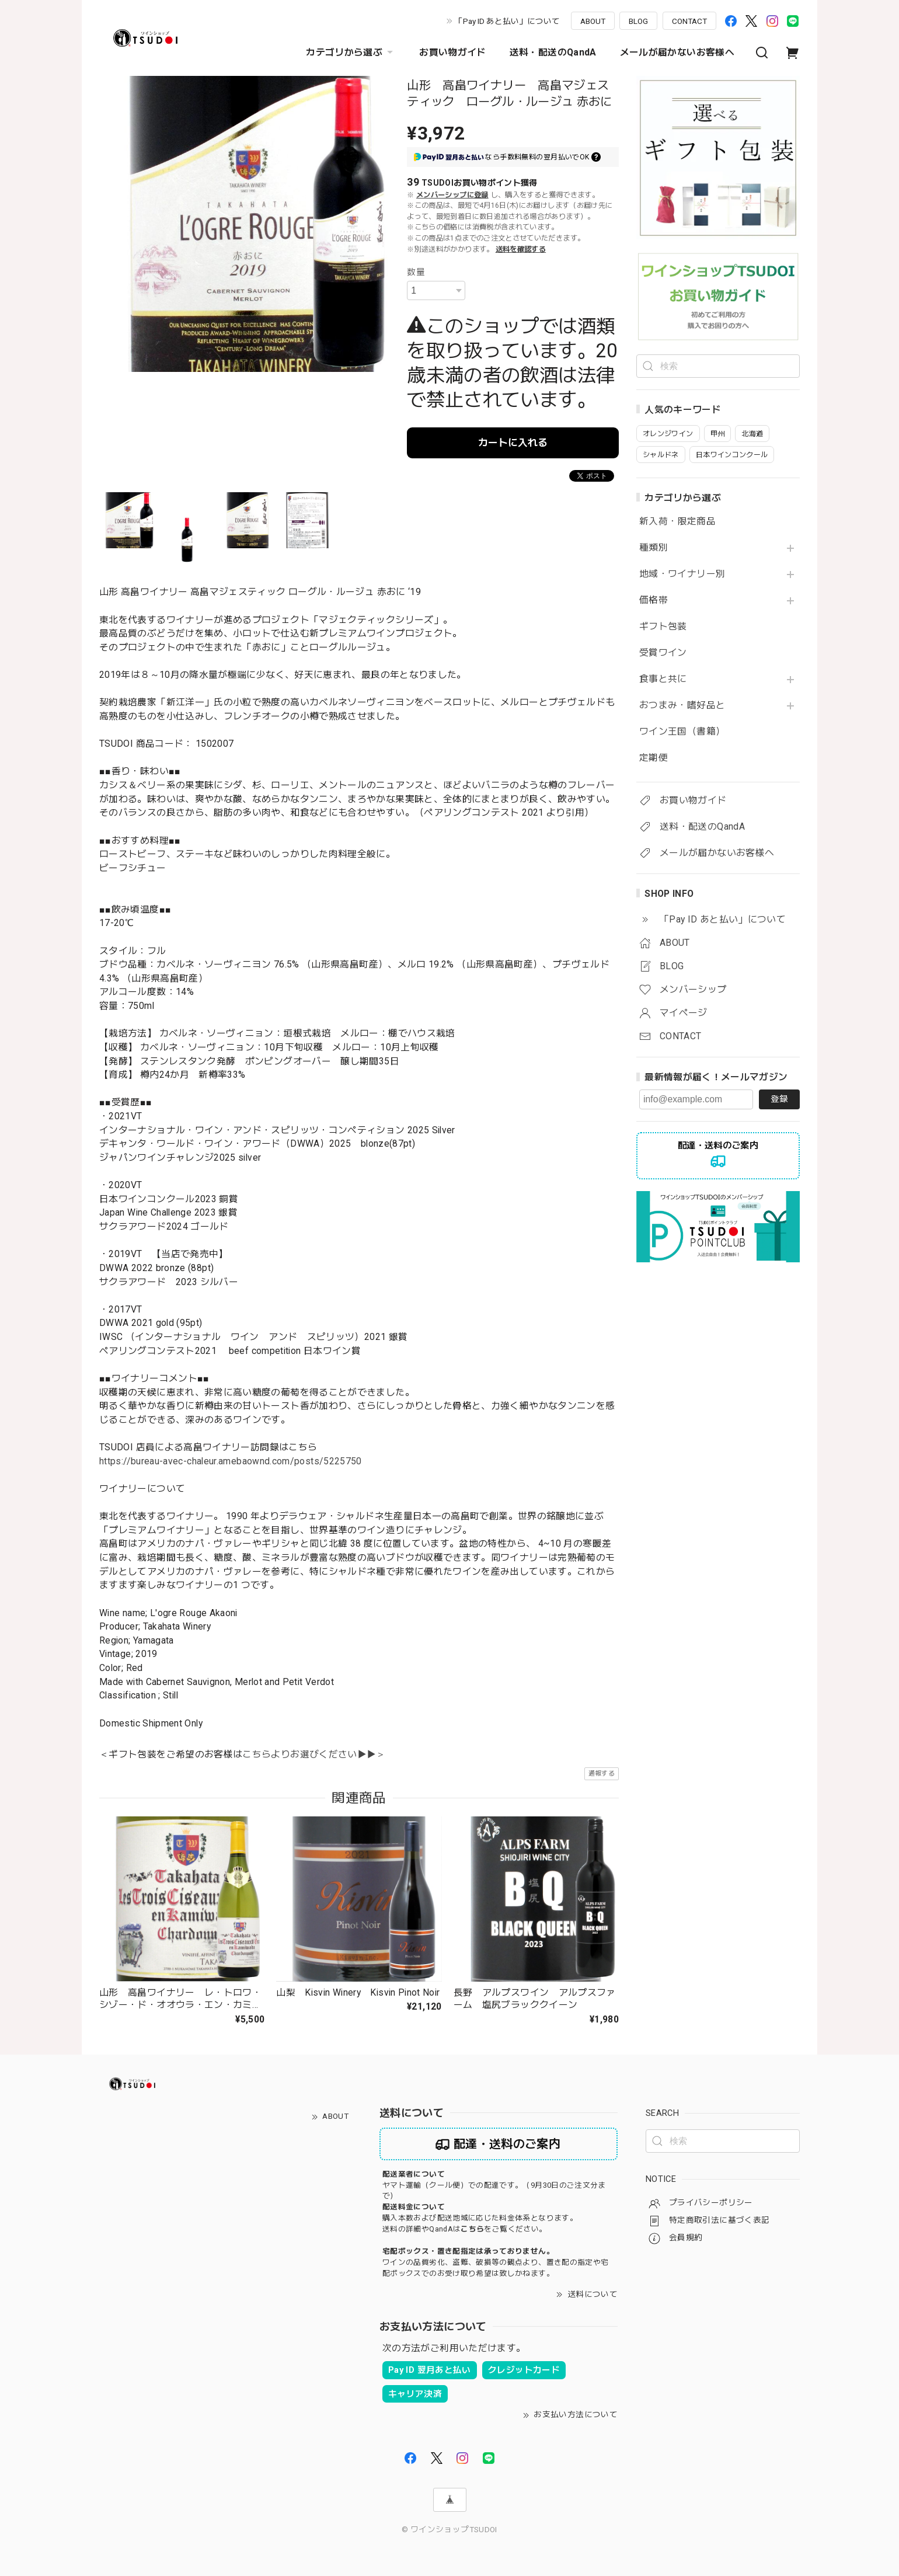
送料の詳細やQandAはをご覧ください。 (464, 2229)
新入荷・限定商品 (677, 521)
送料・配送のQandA (553, 52)
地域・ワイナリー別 (682, 574)
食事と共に (663, 679)
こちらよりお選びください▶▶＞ (313, 1754)
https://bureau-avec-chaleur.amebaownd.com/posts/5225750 (230, 1461)
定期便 (653, 758)
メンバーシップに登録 (452, 195)
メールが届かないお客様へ (677, 52)
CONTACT (689, 21)
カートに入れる (513, 442)
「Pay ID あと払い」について (507, 21)
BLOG (638, 21)
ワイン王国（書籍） (682, 731)
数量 (416, 272)
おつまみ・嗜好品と (682, 705)
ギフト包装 (663, 626)
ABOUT (592, 21)
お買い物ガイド (452, 52)
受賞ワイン (663, 653)
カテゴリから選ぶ (351, 52)
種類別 (653, 547)
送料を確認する (521, 249)
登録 (779, 1099)
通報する (601, 1773)
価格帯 (653, 600)
